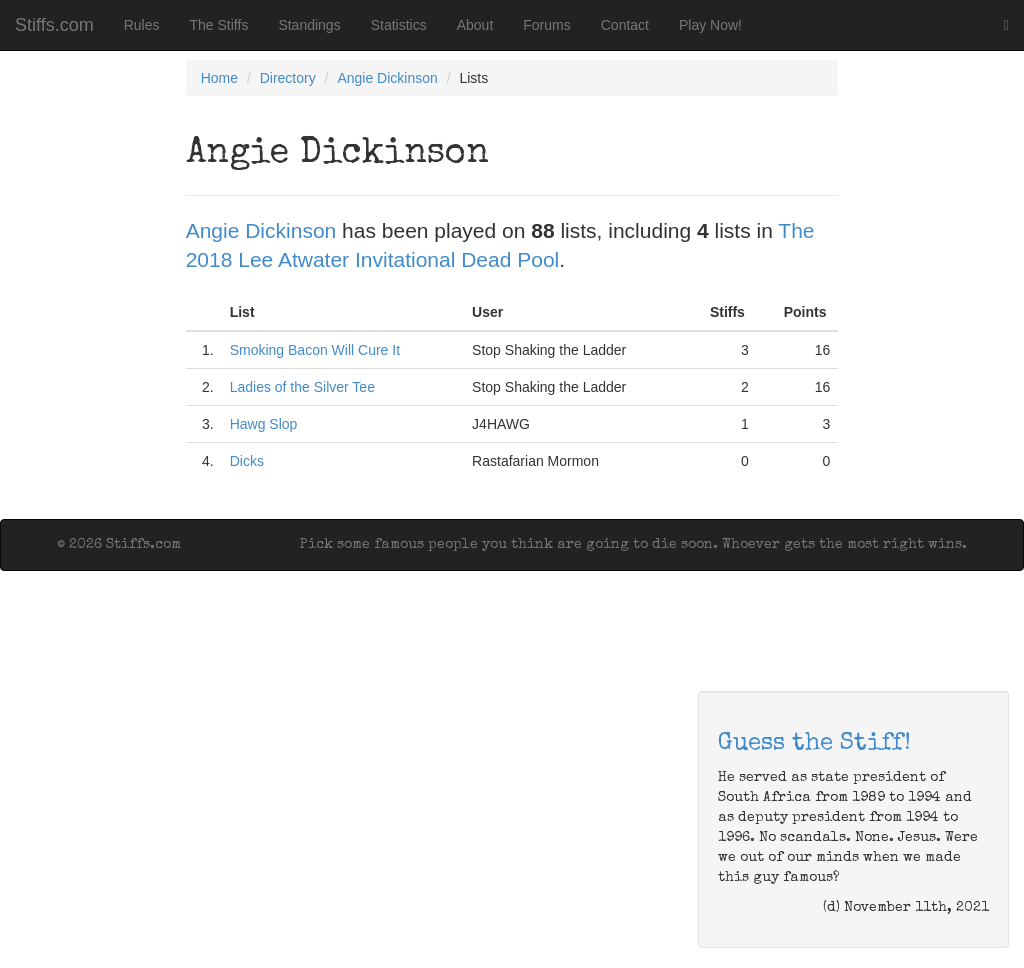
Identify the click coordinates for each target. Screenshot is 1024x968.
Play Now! (710, 25)
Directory (288, 78)
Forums (546, 25)
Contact (625, 25)
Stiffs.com (54, 25)
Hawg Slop (264, 424)
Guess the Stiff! (814, 744)
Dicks (247, 461)
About (475, 25)
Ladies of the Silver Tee (302, 387)
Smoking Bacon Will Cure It (315, 350)
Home (219, 78)
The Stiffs (219, 25)
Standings (309, 25)
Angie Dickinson (387, 78)
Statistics (399, 25)
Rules (142, 25)
